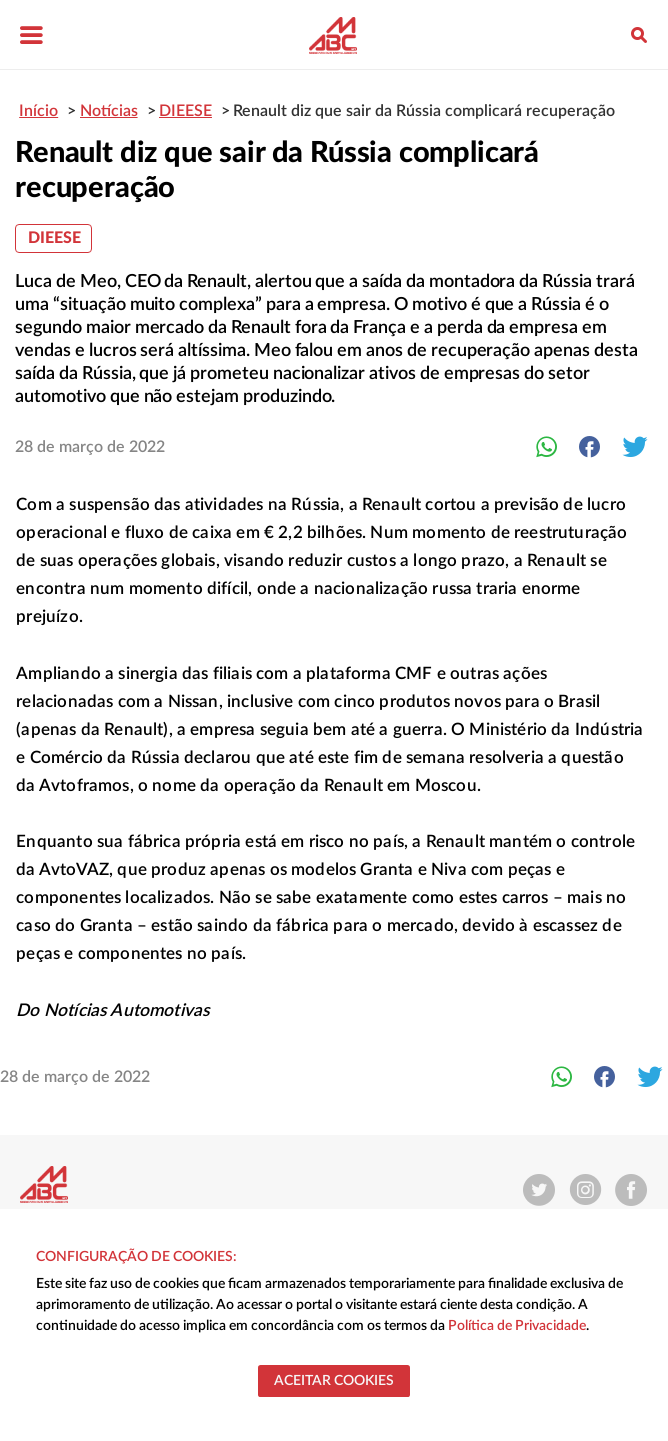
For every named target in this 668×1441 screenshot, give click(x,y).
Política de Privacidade (517, 1326)
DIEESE (54, 238)
